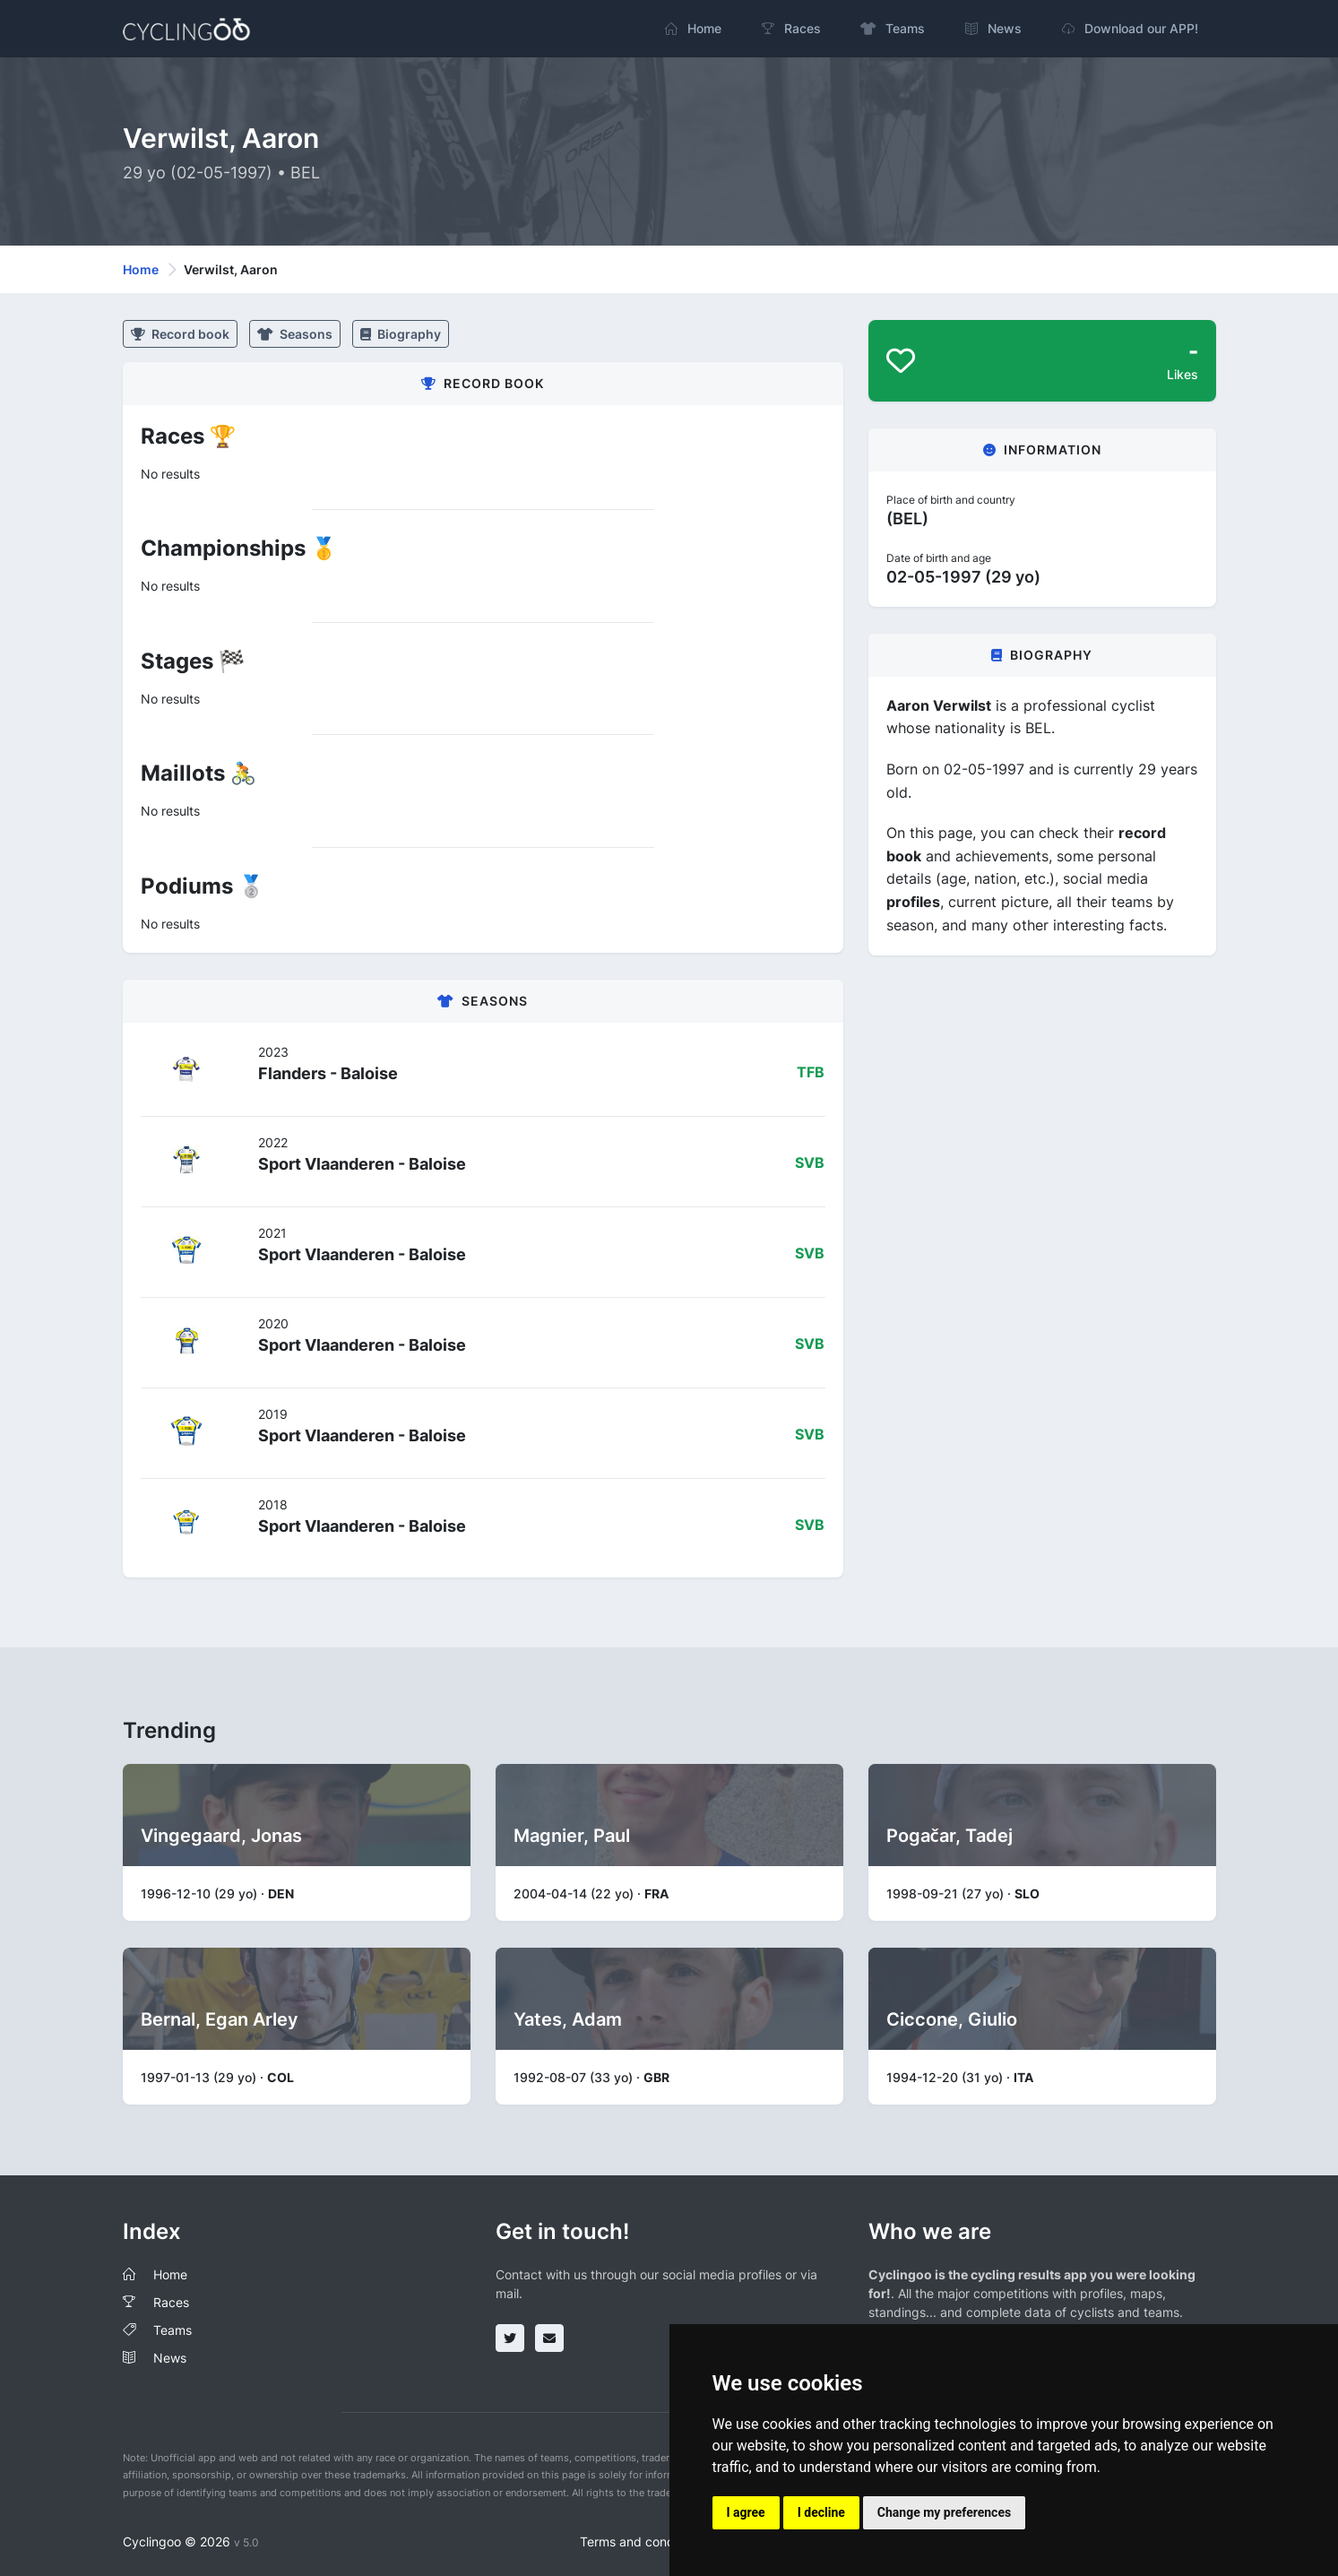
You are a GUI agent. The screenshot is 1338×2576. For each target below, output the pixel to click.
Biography (400, 333)
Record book (180, 333)
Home (141, 269)
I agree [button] (746, 2512)
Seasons (294, 333)
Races (171, 2302)
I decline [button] (821, 2512)
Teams (172, 2330)
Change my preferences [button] (944, 2512)
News (169, 2357)
